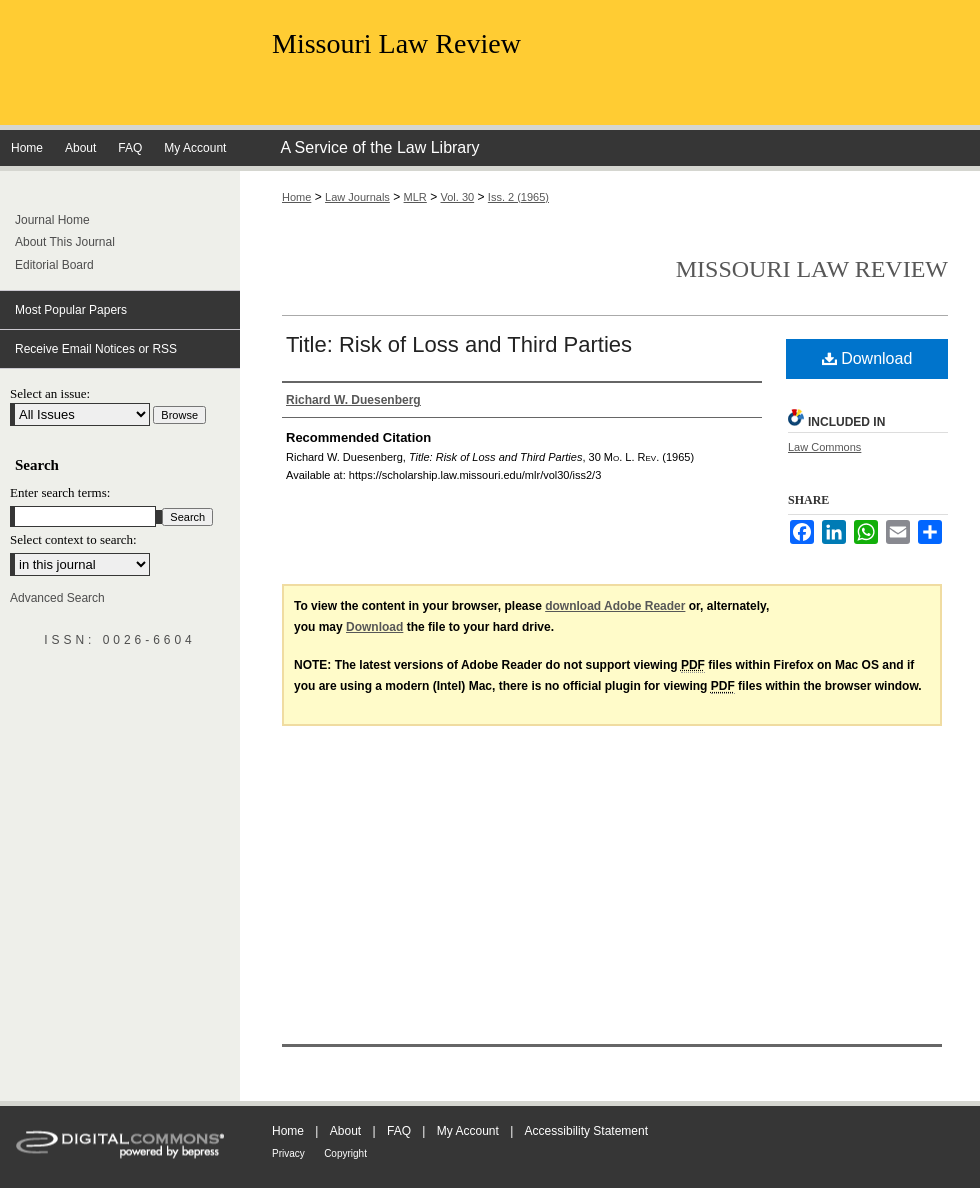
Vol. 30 (458, 197)
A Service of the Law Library (379, 147)
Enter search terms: (60, 492)
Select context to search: (73, 539)
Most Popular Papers (71, 310)
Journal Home (52, 220)
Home (296, 197)
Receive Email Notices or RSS (96, 349)
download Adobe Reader (615, 606)
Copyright (345, 1153)
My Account (468, 1131)
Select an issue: (50, 393)
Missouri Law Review (396, 43)
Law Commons (824, 447)
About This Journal (65, 242)
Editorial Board (54, 265)
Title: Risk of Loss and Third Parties (459, 344)
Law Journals (357, 197)
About (345, 1131)
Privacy (288, 1153)
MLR (415, 197)
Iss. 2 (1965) (518, 197)
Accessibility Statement (586, 1131)
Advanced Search (57, 598)
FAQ (399, 1131)
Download (867, 358)
